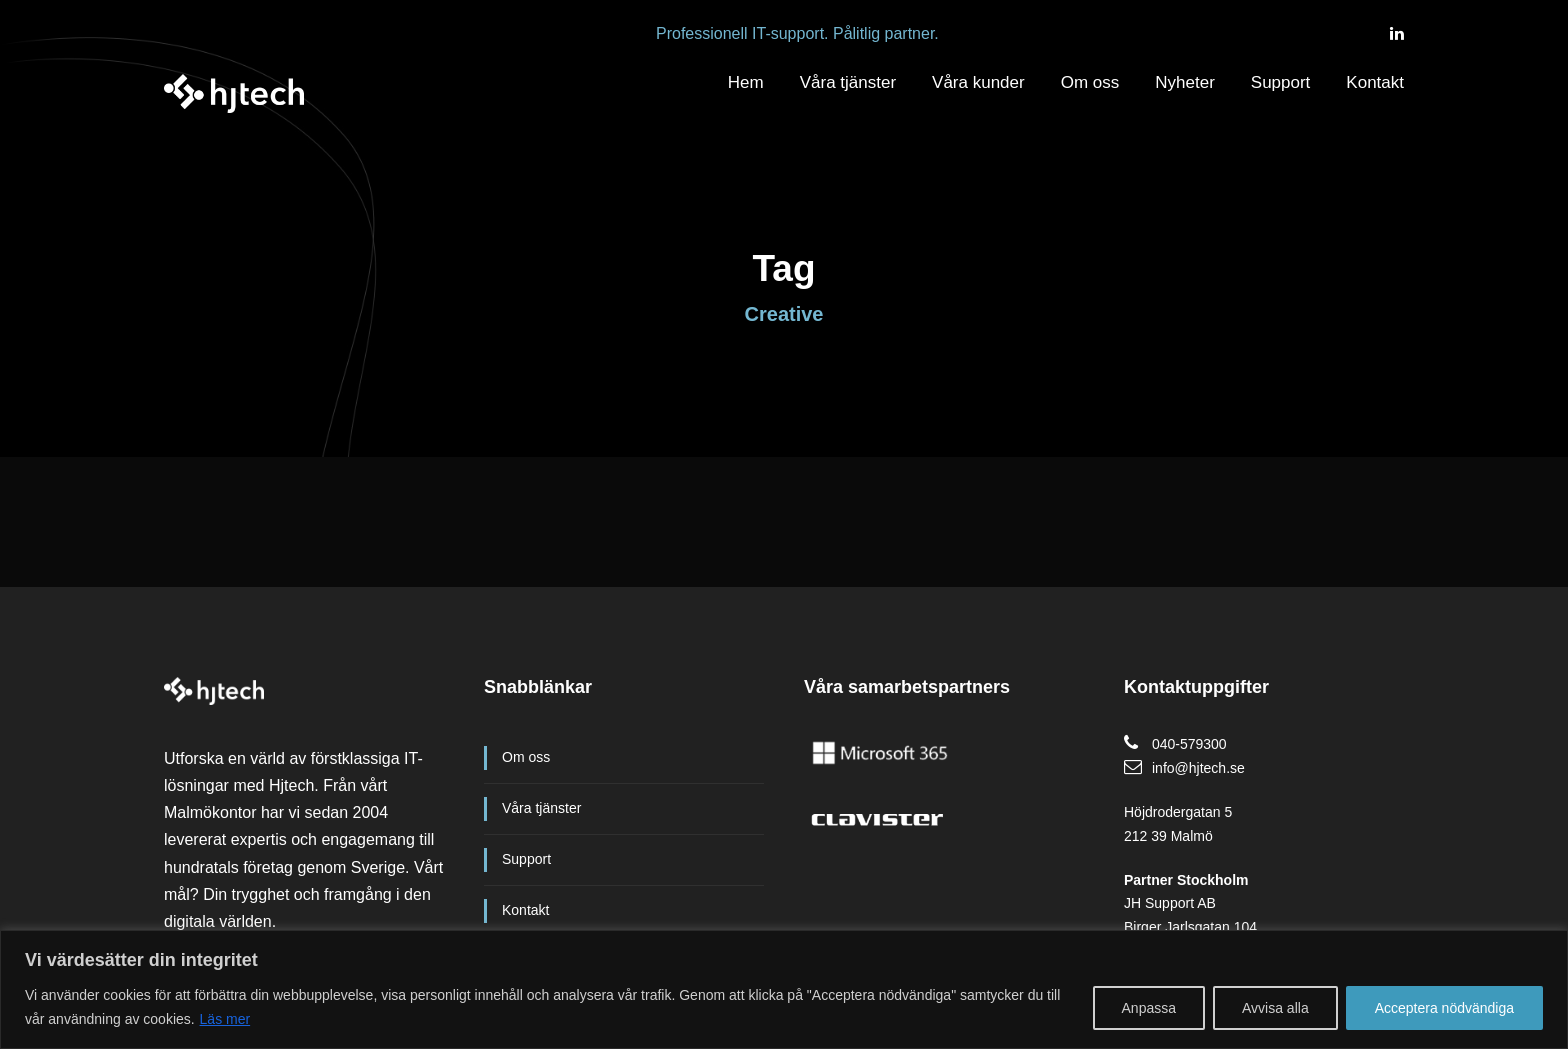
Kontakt (1375, 82)
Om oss (1090, 82)
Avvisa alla (1275, 1008)
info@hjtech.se (1198, 768)
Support (1281, 82)
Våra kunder (978, 82)
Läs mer (225, 1019)
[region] (784, 989)
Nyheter (1185, 82)
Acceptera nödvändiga (1444, 1008)
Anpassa (1149, 1008)
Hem (746, 82)
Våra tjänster (848, 82)
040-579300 (1189, 744)
